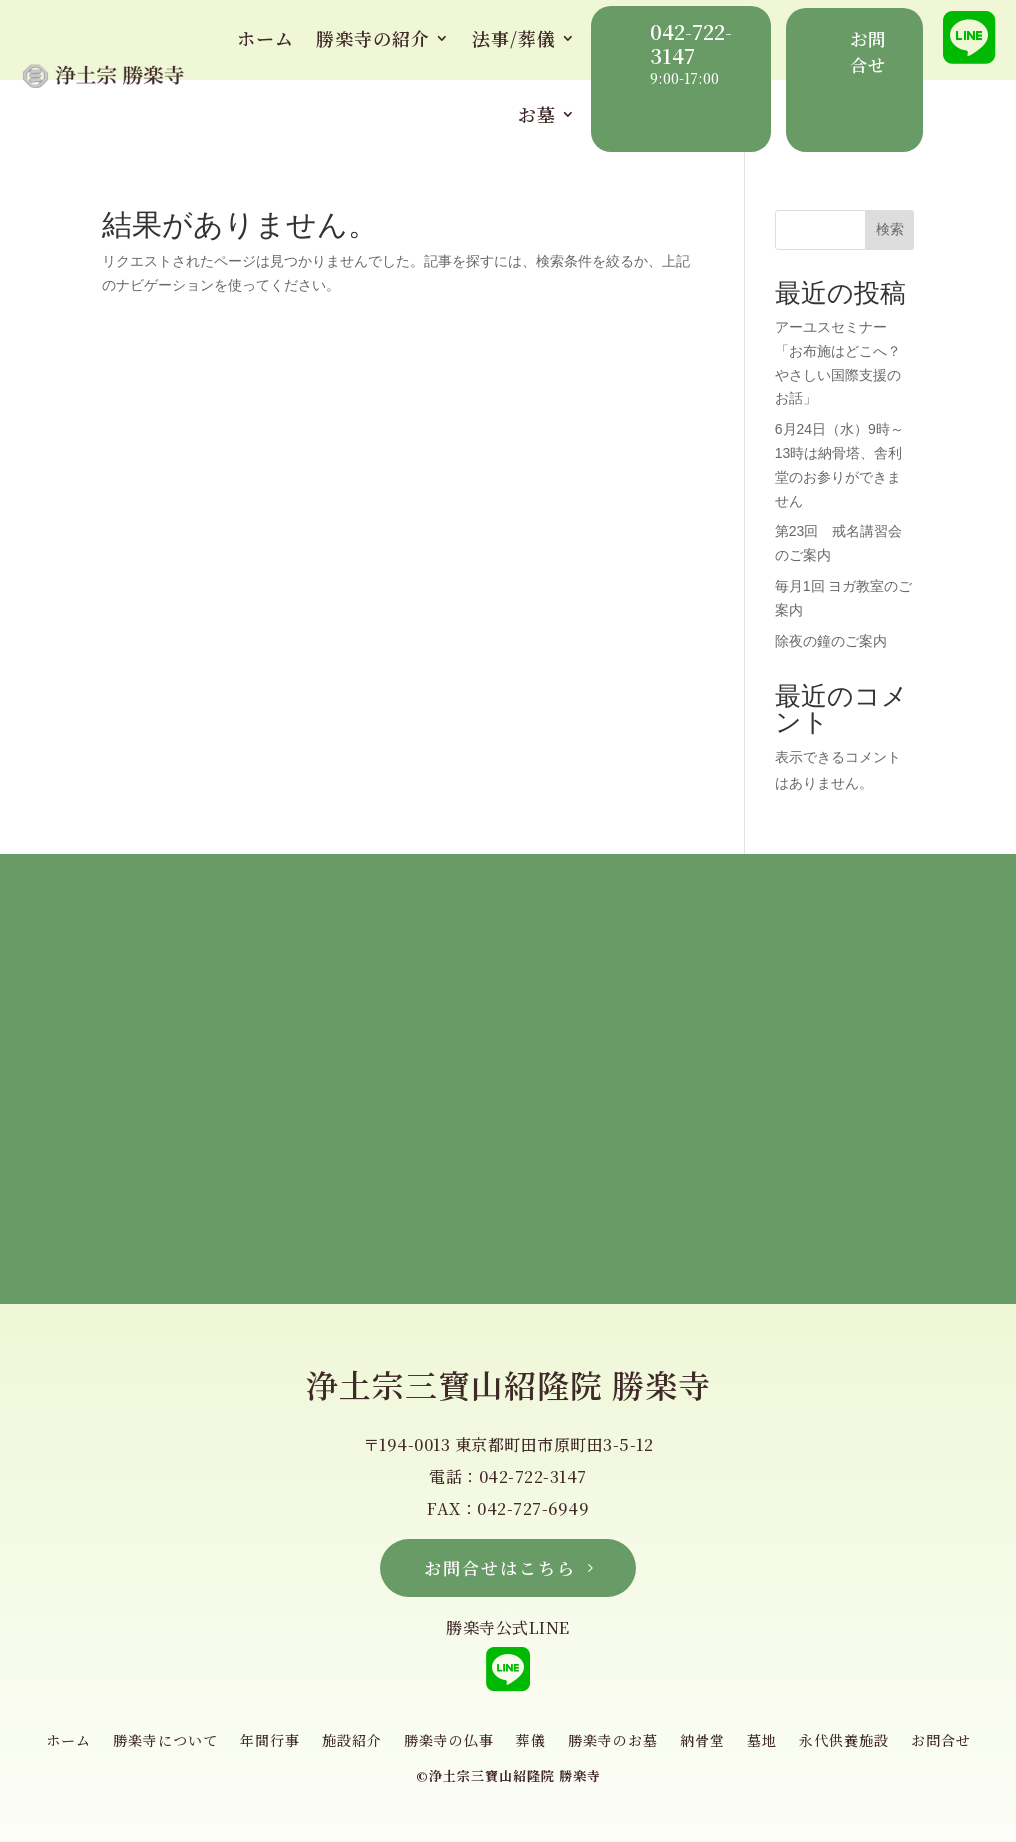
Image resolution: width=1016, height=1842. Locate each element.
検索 (890, 229)
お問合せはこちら (500, 1567)
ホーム (265, 38)
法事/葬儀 (514, 38)
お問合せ (941, 1741)
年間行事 (270, 1741)
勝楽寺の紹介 (373, 38)
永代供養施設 (844, 1741)
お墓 (537, 114)
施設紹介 (352, 1741)
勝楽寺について (165, 1741)
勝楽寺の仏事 (449, 1741)
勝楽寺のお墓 (613, 1741)
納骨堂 (702, 1741)
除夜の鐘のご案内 (831, 641)
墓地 (762, 1741)
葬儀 (531, 1741)
